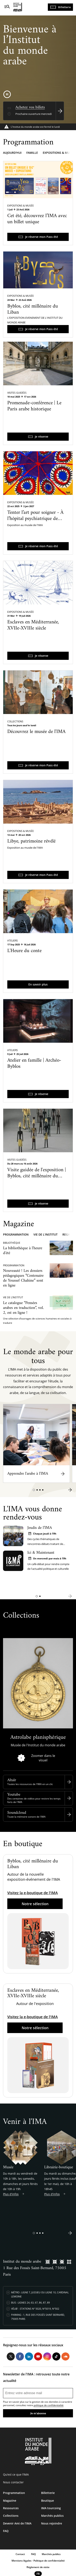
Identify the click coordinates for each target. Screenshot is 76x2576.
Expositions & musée (58, 153)
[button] (34, 1490)
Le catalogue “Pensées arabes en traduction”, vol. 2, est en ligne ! (23, 1308)
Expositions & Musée (20, 205)
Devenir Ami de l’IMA (17, 2523)
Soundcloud (16, 1812)
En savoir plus (38, 984)
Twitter (11, 2356)
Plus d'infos (11, 2194)
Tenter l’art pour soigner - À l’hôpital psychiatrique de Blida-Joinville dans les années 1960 (37, 521)
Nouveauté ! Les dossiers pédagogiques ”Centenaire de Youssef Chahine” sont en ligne (23, 1278)
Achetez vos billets (30, 107)
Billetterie (64, 7)
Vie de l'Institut (45, 1234)
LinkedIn (29, 2356)
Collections (15, 721)
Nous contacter (13, 2482)
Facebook (20, 2356)
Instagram (47, 2356)
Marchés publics (52, 2516)
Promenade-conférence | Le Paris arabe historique (34, 406)
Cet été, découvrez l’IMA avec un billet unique (37, 218)
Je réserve (41, 436)
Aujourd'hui (12, 153)
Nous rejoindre (51, 2523)
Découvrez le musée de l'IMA (36, 731)
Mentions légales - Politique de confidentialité (38, 2560)
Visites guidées (17, 392)
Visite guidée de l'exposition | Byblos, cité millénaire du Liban (36, 1176)
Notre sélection (35, 1903)
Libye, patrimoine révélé (31, 841)
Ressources (11, 2508)
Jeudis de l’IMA (39, 1527)
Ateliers (12, 940)
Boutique (47, 2500)
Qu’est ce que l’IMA (16, 2474)
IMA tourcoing (51, 2508)
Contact (20, 2554)
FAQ (6, 2531)
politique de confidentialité (48, 2405)
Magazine (9, 2500)
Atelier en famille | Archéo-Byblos (34, 1063)
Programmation (16, 1234)
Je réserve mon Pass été (41, 237)
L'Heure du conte (24, 950)
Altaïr (11, 1780)
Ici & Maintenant (40, 1552)
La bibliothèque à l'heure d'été (22, 1251)
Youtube (13, 1794)
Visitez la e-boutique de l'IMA (32, 1892)
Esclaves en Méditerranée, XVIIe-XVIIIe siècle (33, 625)
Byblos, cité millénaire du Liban (32, 309)
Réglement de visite (38, 2567)
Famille (32, 153)
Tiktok (56, 2356)
